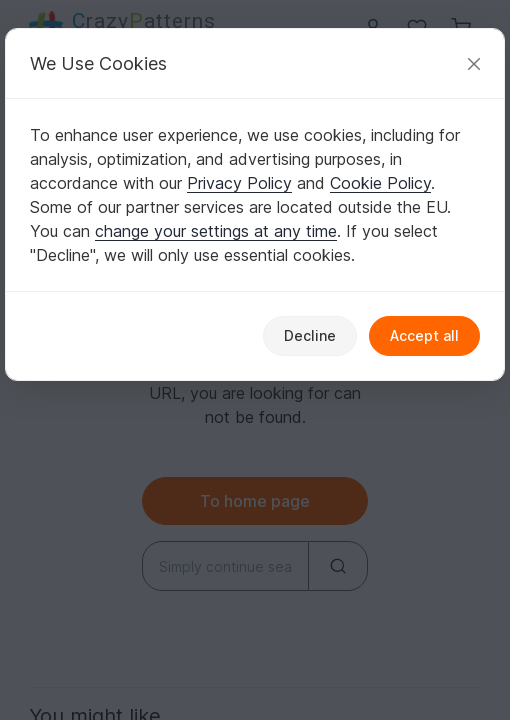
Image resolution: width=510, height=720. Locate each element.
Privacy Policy (239, 183)
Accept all (424, 335)
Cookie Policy (380, 183)
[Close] (474, 63)
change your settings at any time (216, 231)
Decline (310, 335)
